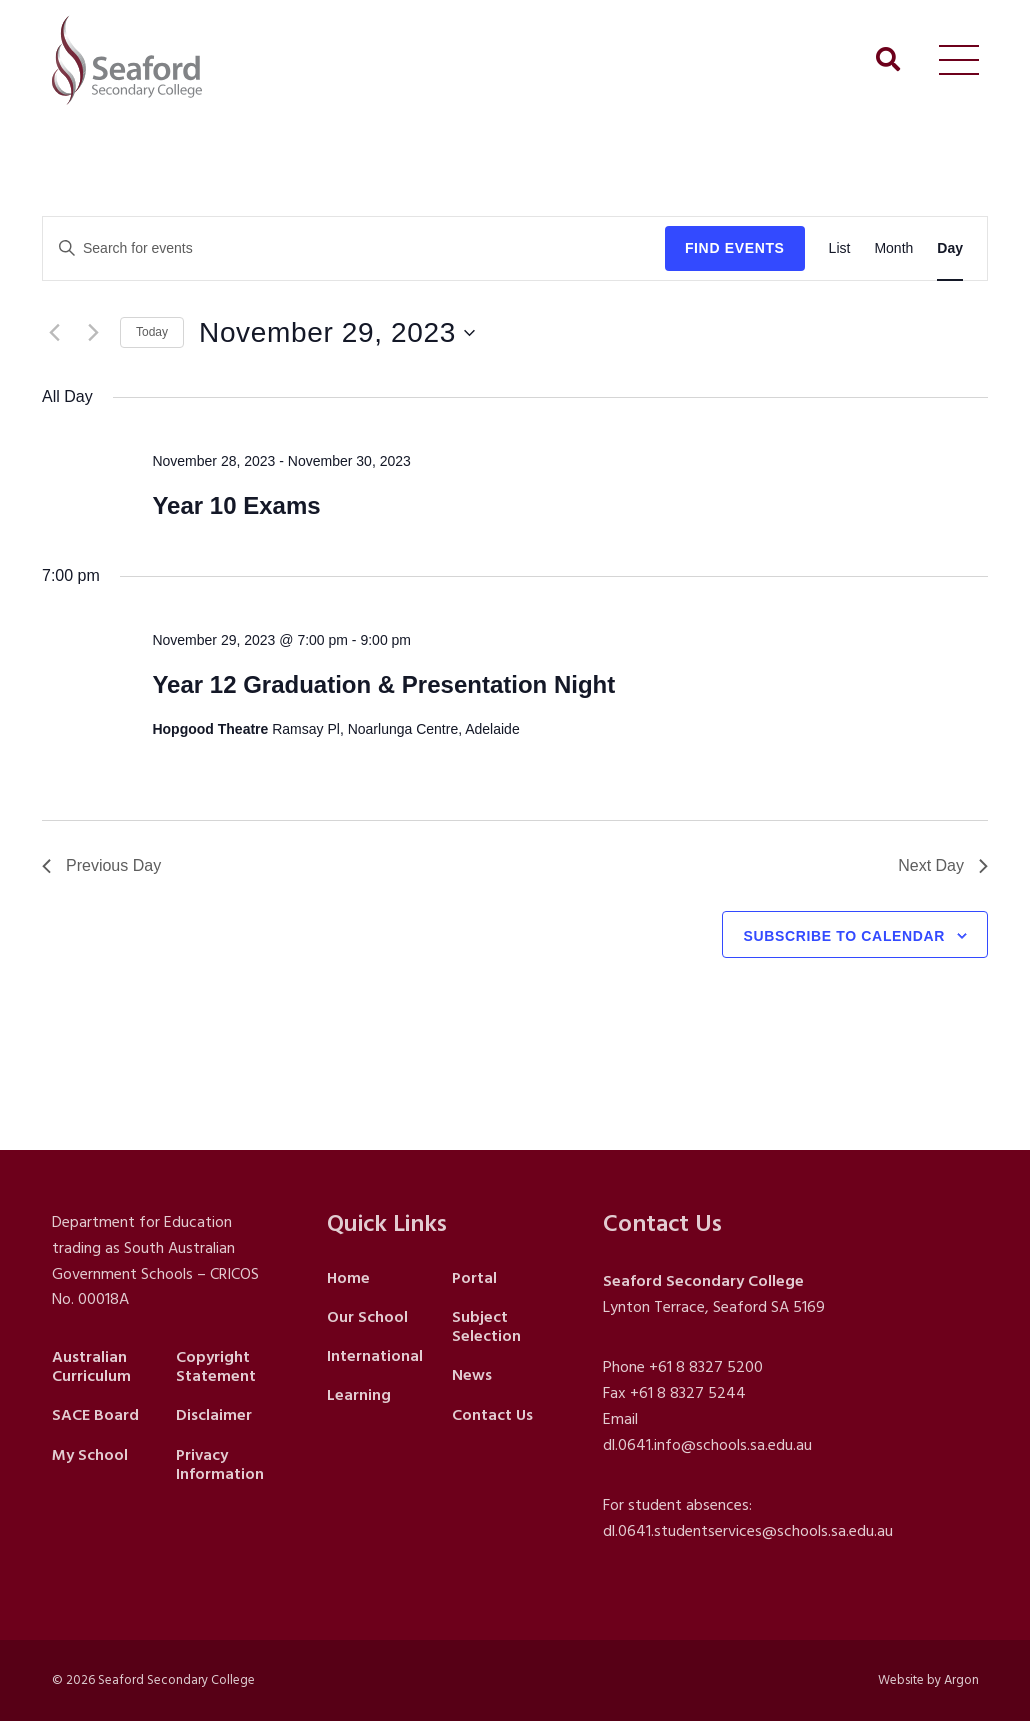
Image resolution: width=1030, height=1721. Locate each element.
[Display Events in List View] (840, 248)
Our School (367, 1317)
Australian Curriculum (91, 1366)
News (472, 1375)
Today (152, 332)
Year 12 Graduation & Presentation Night (383, 684)
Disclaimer (214, 1415)
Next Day (943, 865)
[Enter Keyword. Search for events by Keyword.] (354, 248)
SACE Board (95, 1415)
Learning (359, 1395)
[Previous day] (54, 333)
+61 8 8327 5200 (706, 1367)
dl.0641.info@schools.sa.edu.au (707, 1445)
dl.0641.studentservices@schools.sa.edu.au (748, 1531)
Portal (474, 1278)
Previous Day (101, 865)
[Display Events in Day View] (950, 248)
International (375, 1356)
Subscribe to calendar (844, 936)
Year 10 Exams (236, 505)
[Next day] (93, 333)
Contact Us (492, 1415)
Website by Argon (928, 1680)
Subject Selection (486, 1326)
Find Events (735, 248)
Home (348, 1278)
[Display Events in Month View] (893, 248)
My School (90, 1455)
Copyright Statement (216, 1366)
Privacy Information (220, 1464)
